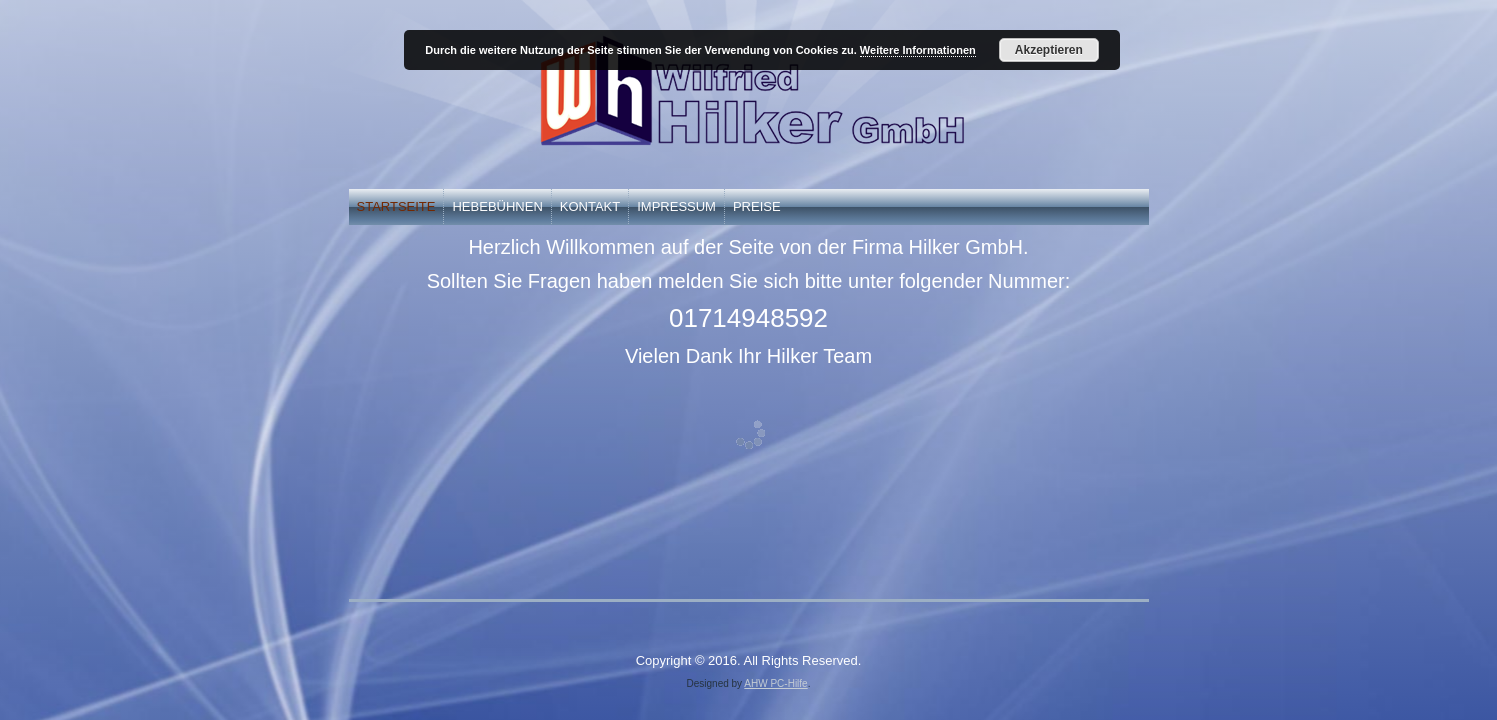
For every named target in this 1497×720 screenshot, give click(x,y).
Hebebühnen (497, 206)
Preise (757, 206)
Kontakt (590, 206)
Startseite (396, 206)
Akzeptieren (1049, 50)
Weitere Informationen (918, 50)
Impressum (676, 206)
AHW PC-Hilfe (775, 683)
